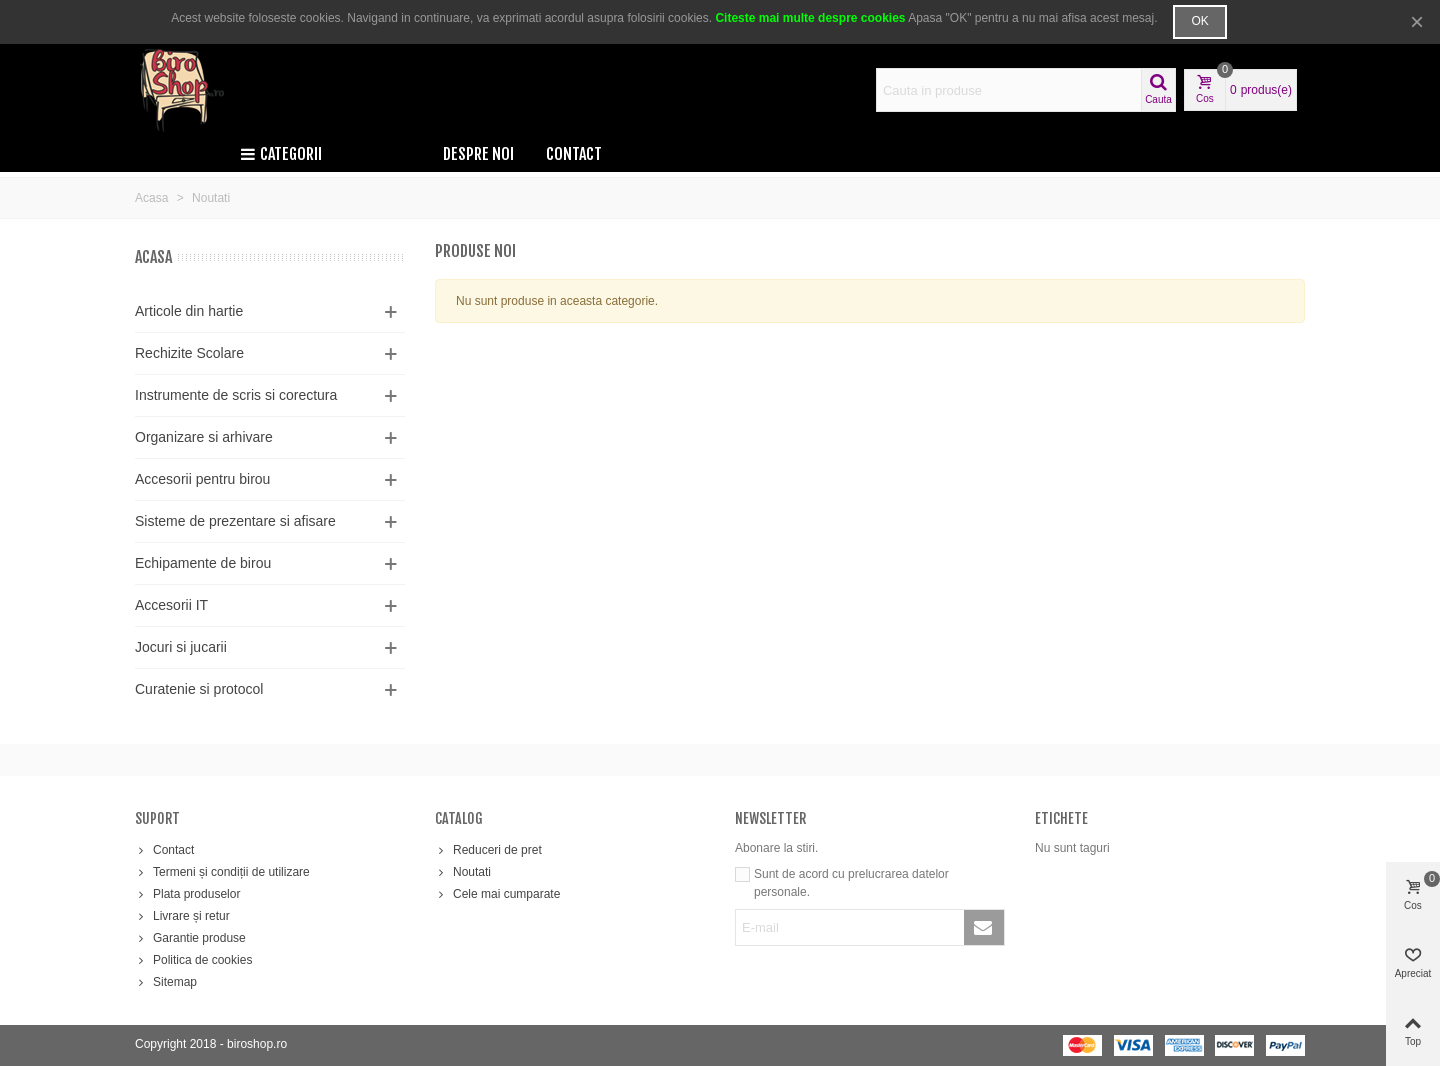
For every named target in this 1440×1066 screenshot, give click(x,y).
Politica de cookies (193, 960)
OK (1199, 21)
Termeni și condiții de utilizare (222, 872)
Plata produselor (187, 894)
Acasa (153, 257)
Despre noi (478, 154)
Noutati (463, 872)
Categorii (281, 154)
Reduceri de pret (488, 850)
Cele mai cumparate (497, 894)
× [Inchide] (1417, 21)
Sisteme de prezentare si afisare (235, 521)
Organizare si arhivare (204, 437)
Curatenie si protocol (199, 689)
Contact (574, 154)
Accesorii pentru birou (202, 479)
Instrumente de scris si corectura (236, 395)
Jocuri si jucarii (181, 647)
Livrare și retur (182, 916)
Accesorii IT (171, 605)
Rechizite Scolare (189, 353)
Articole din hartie (189, 311)
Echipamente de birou (203, 563)
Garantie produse (190, 938)
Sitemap (166, 982)
